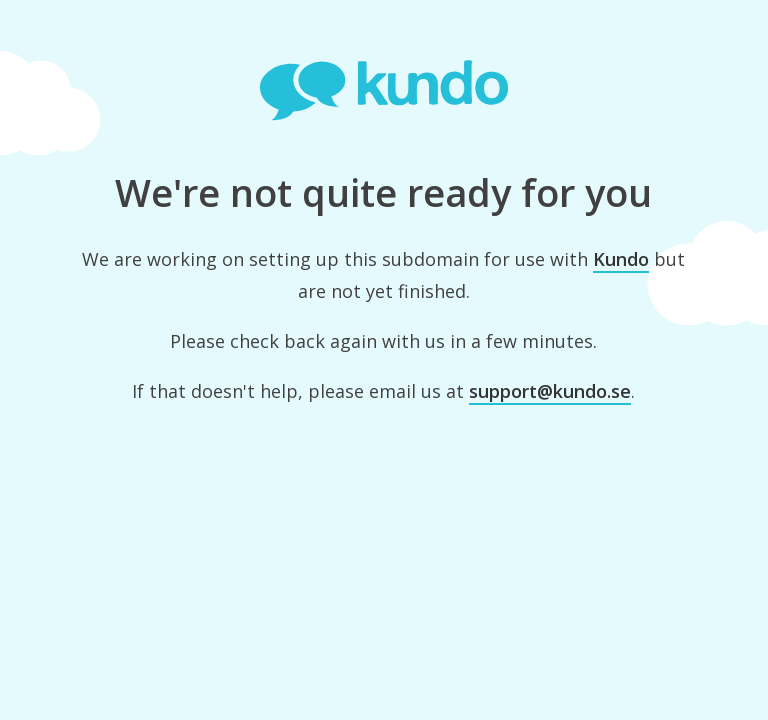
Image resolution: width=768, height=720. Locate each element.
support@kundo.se (550, 391)
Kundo (621, 259)
